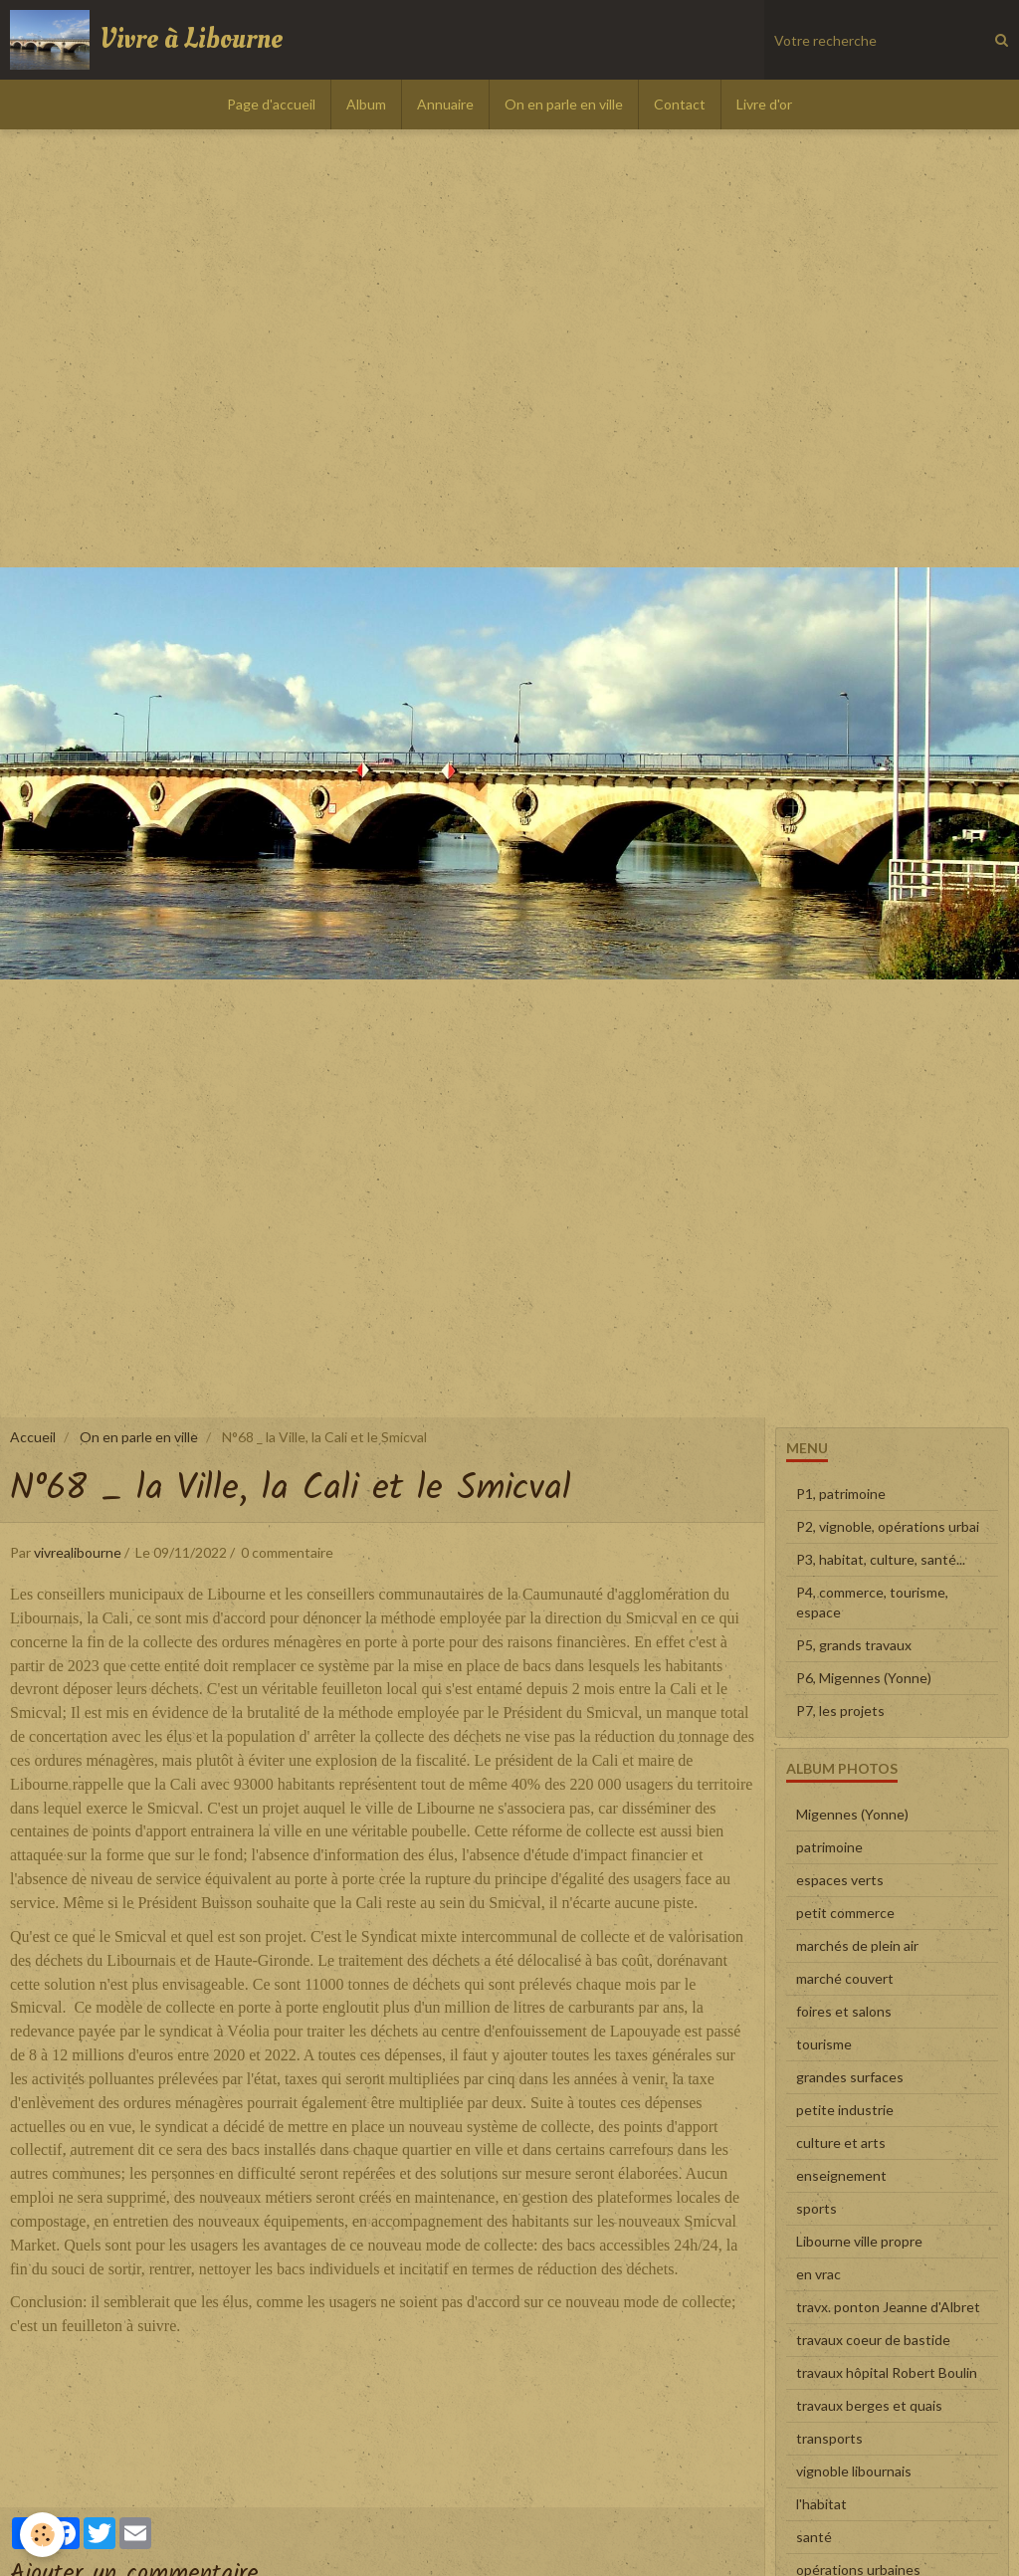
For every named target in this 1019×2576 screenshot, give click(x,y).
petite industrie (845, 2109)
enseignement (841, 2175)
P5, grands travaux (854, 1644)
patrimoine (829, 1846)
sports (816, 2208)
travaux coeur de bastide (873, 2339)
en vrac (818, 2273)
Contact (680, 104)
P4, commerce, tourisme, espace (872, 1602)
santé (814, 2536)
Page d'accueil (271, 104)
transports (829, 2438)
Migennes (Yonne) (852, 1814)
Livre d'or (764, 104)
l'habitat (821, 2503)
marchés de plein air (857, 1945)
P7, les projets (840, 1710)
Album (366, 104)
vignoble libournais (854, 2471)
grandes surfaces (850, 2076)
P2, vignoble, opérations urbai (887, 1526)
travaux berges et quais (869, 2405)
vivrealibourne (77, 1552)
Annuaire (445, 104)
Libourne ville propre (859, 2241)
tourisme (824, 2044)
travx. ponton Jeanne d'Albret (888, 2306)
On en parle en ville (564, 104)
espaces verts (840, 1879)
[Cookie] (42, 2534)
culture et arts (841, 2142)
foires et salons (844, 2011)
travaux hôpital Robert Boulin (886, 2372)
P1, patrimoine (841, 1493)
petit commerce (845, 1912)
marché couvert (845, 1978)
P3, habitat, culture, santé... (880, 1559)
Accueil (33, 1436)
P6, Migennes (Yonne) (863, 1677)
